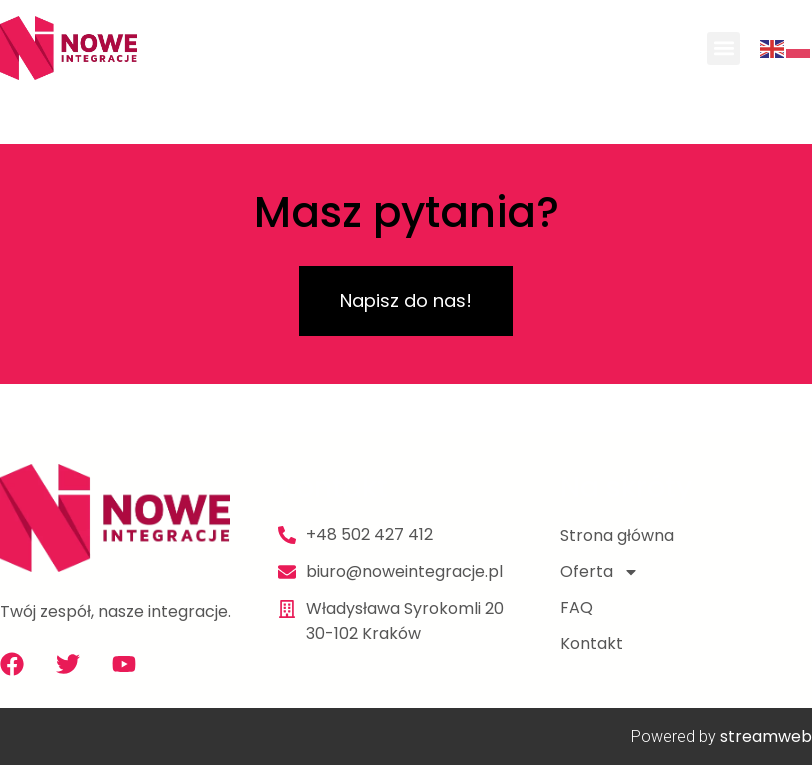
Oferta (599, 572)
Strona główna (617, 535)
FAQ (576, 607)
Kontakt (591, 643)
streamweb (766, 736)
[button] (723, 48)
